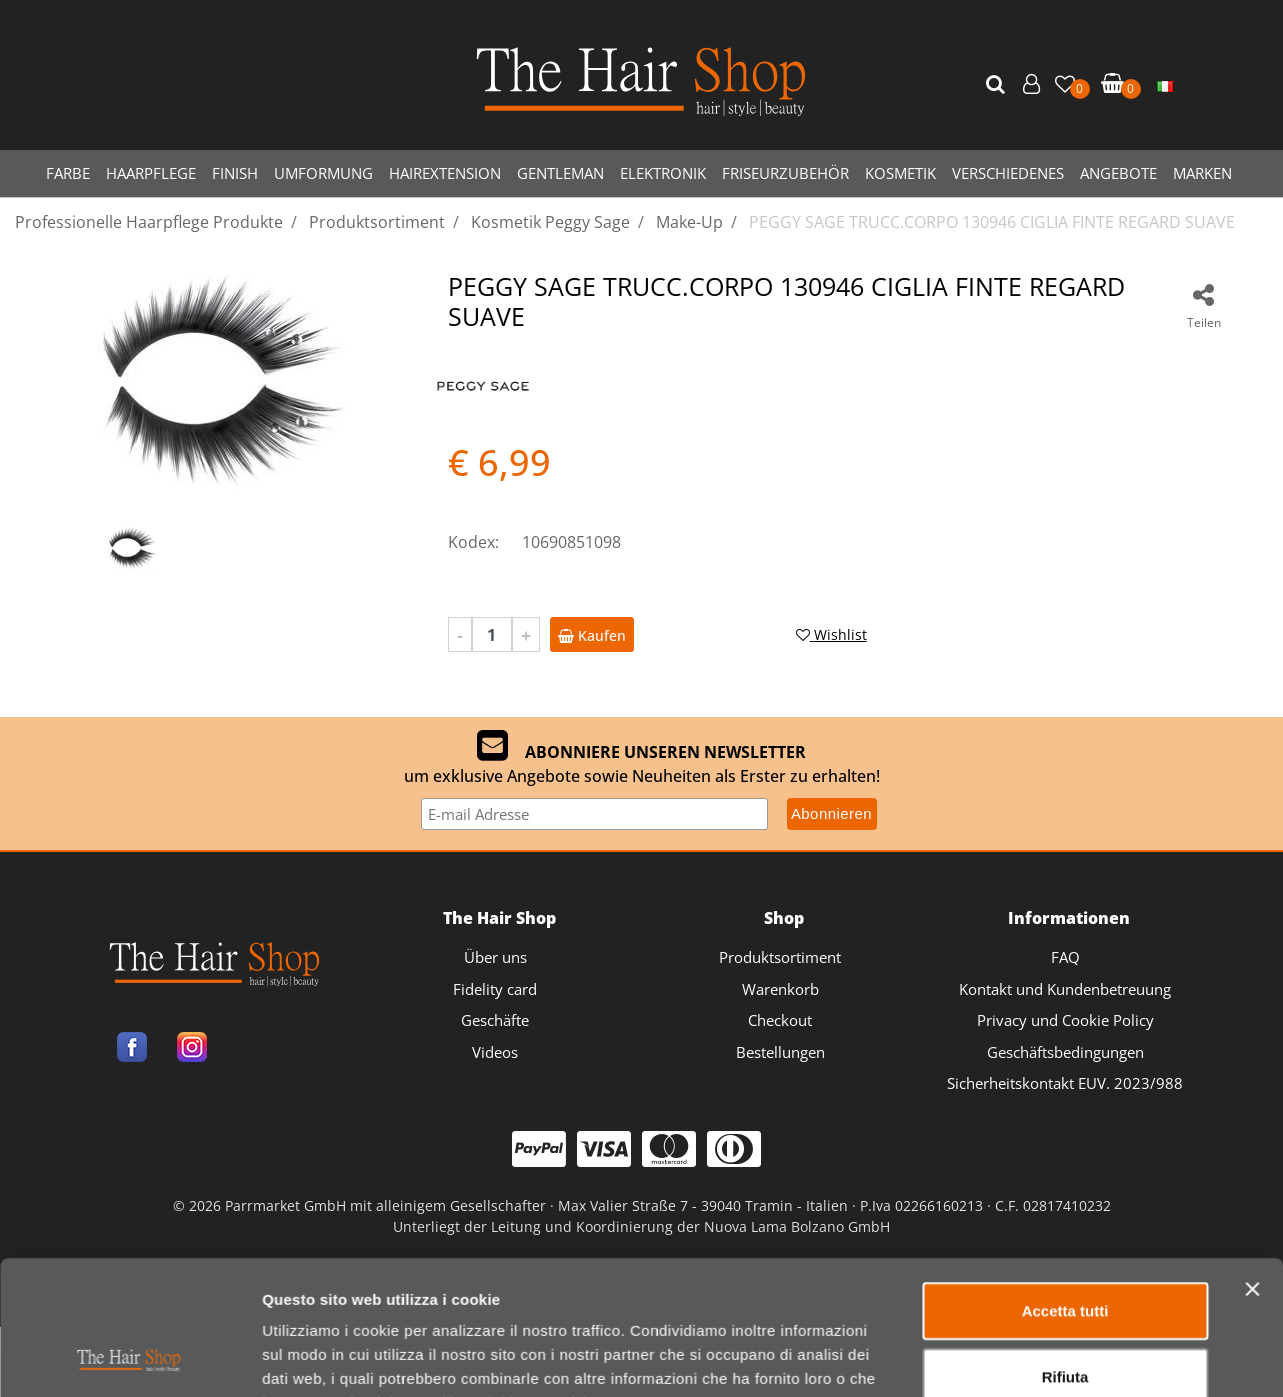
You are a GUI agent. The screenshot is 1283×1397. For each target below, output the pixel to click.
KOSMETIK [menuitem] (900, 173)
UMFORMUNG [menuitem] (323, 173)
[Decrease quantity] (460, 634)
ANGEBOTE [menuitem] (1118, 173)
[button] (998, 85)
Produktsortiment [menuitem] (780, 957)
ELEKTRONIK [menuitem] (663, 173)
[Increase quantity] (526, 634)
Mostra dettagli (1051, 1203)
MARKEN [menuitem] (1202, 173)
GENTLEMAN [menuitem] (560, 173)
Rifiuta (1065, 1095)
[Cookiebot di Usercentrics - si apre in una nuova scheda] (129, 1204)
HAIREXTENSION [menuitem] (445, 173)
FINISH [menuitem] (235, 173)
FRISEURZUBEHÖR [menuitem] (785, 173)
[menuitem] (1165, 85)
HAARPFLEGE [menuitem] (151, 173)
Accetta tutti (1065, 1030)
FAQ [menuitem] (1065, 957)
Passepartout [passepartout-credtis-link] (728, 1314)
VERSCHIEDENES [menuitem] (1008, 173)
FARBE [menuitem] (68, 173)
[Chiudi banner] (1252, 1009)
